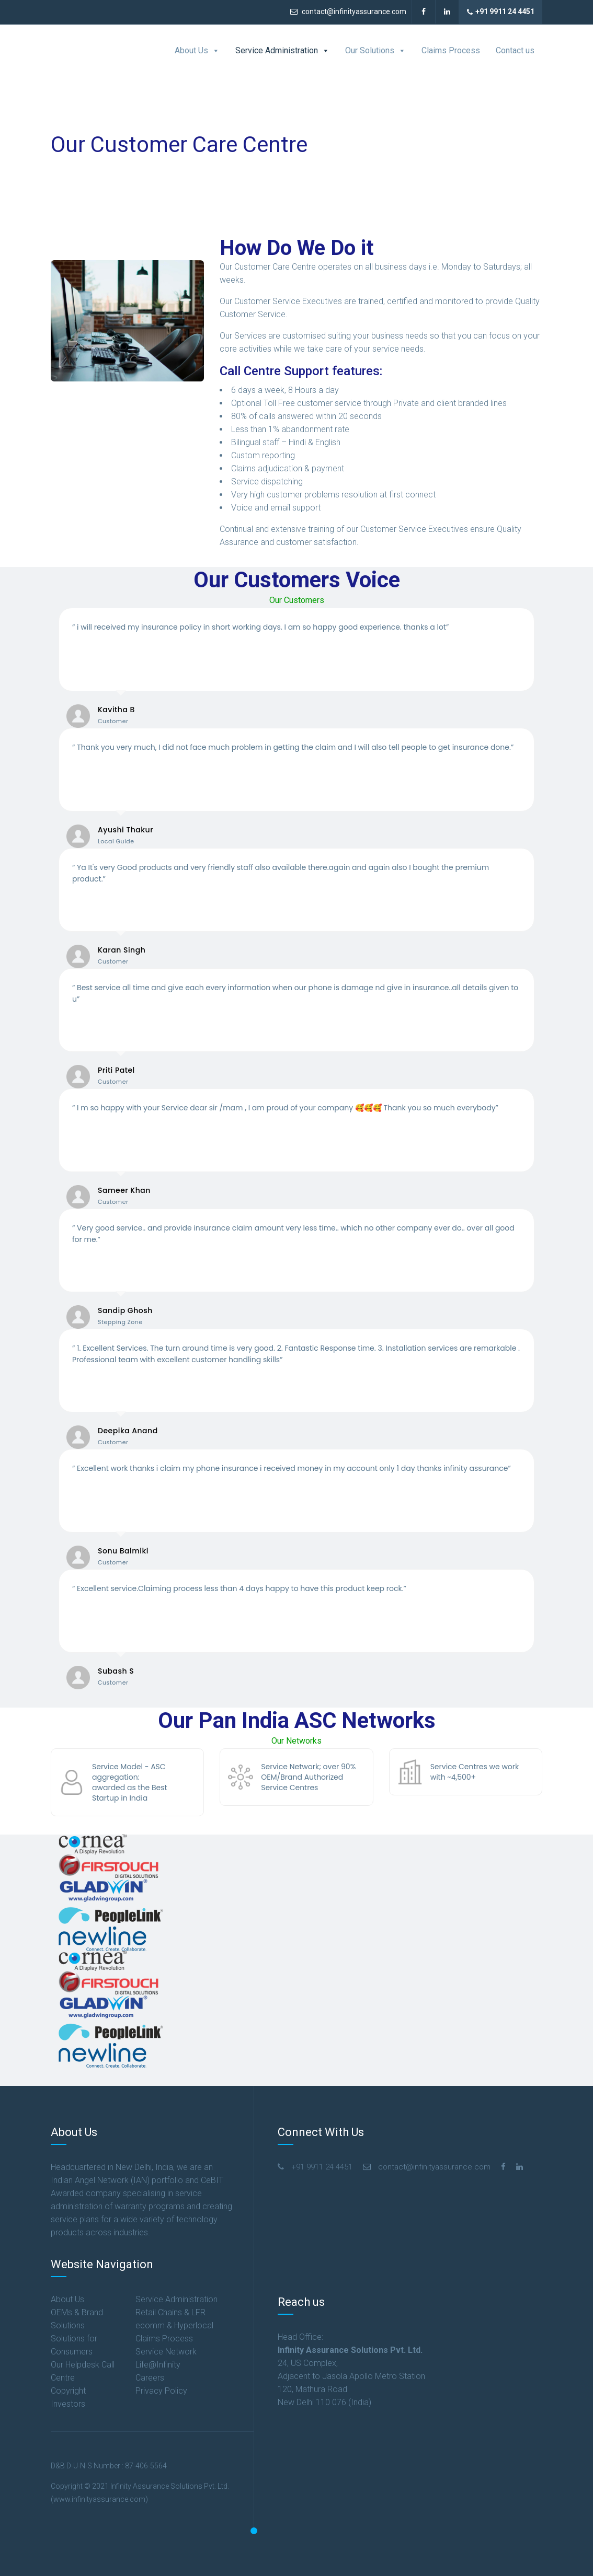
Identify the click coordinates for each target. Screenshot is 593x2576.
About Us (197, 50)
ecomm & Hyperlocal (174, 2325)
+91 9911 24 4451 (500, 12)
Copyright (68, 2391)
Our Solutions (375, 50)
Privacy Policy (161, 2391)
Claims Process (450, 50)
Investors (68, 2404)
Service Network (166, 2352)
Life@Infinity (157, 2365)
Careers (149, 2378)
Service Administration (282, 50)
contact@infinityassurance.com (348, 11)
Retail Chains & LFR (170, 2312)
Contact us (515, 50)
